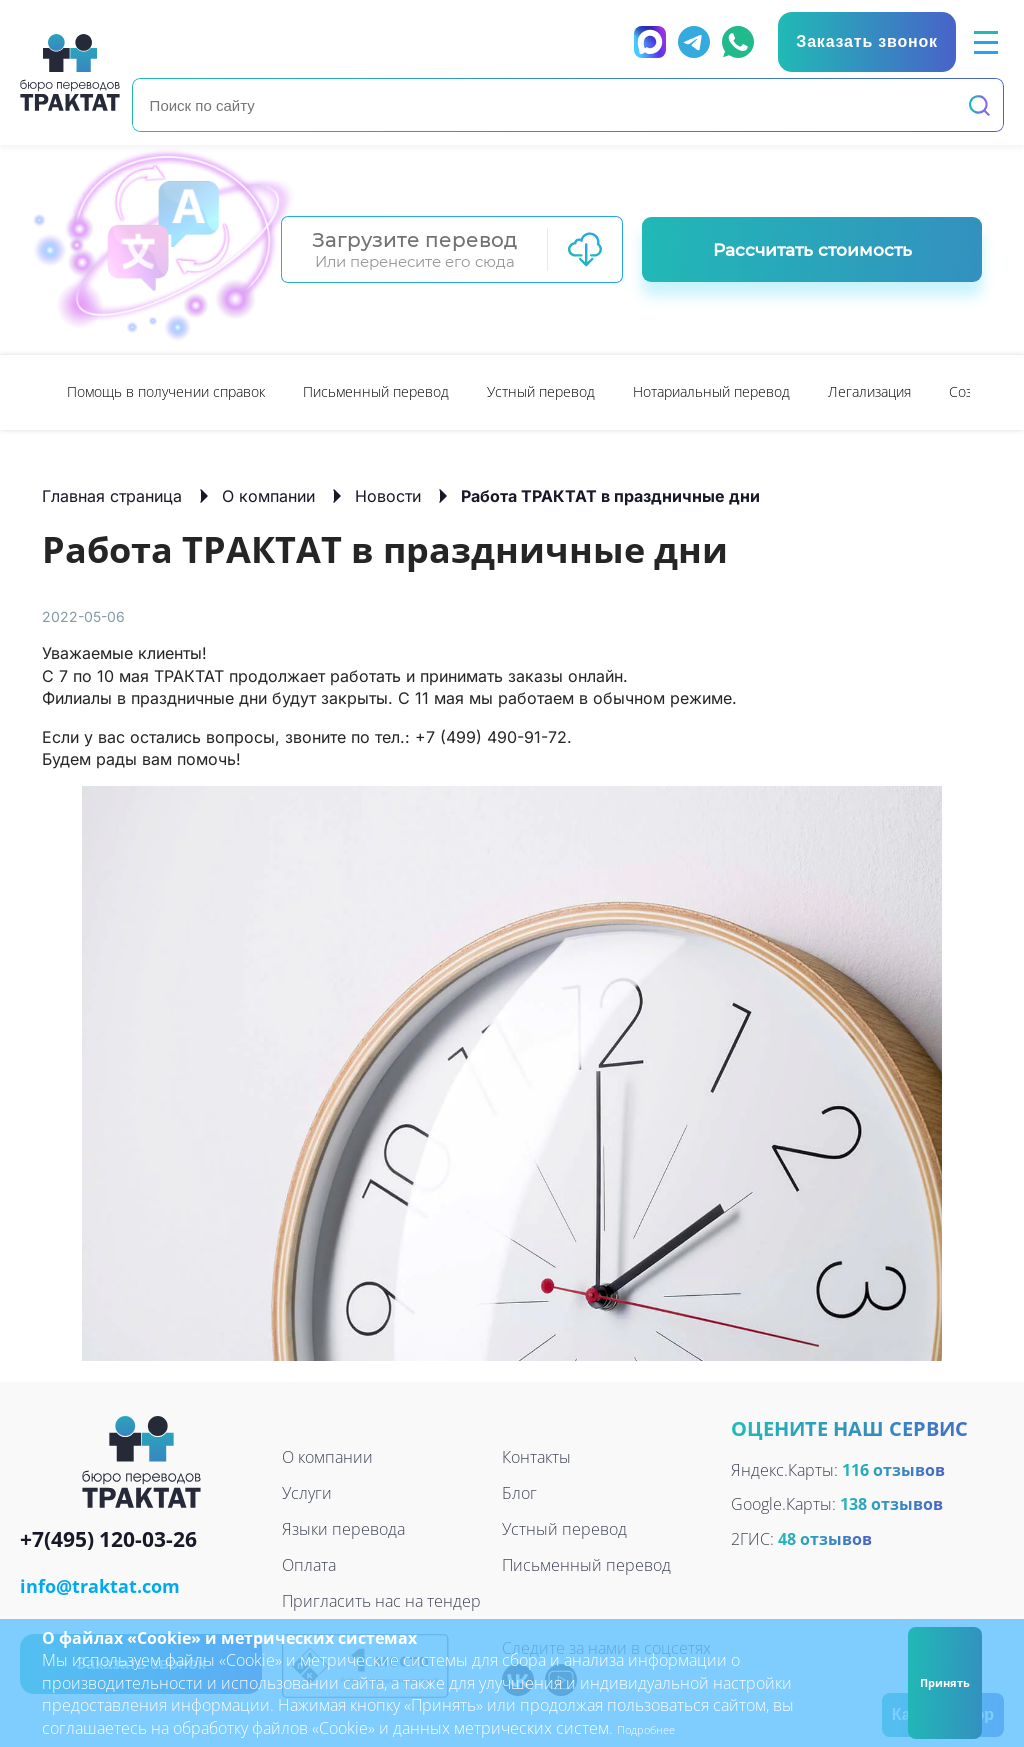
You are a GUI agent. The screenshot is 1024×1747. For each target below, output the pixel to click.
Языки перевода (343, 1528)
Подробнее (659, 1728)
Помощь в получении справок (166, 390)
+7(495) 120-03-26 (108, 1539)
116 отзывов (893, 1469)
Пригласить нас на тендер (381, 1600)
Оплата (309, 1564)
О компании (268, 495)
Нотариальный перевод (711, 390)
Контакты (536, 1456)
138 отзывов (891, 1503)
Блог (519, 1492)
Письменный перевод (376, 390)
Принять (935, 1682)
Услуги (307, 1492)
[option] (166, 391)
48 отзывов (825, 1538)
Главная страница (112, 495)
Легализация (869, 390)
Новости (388, 495)
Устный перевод (541, 390)
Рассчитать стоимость (812, 249)
